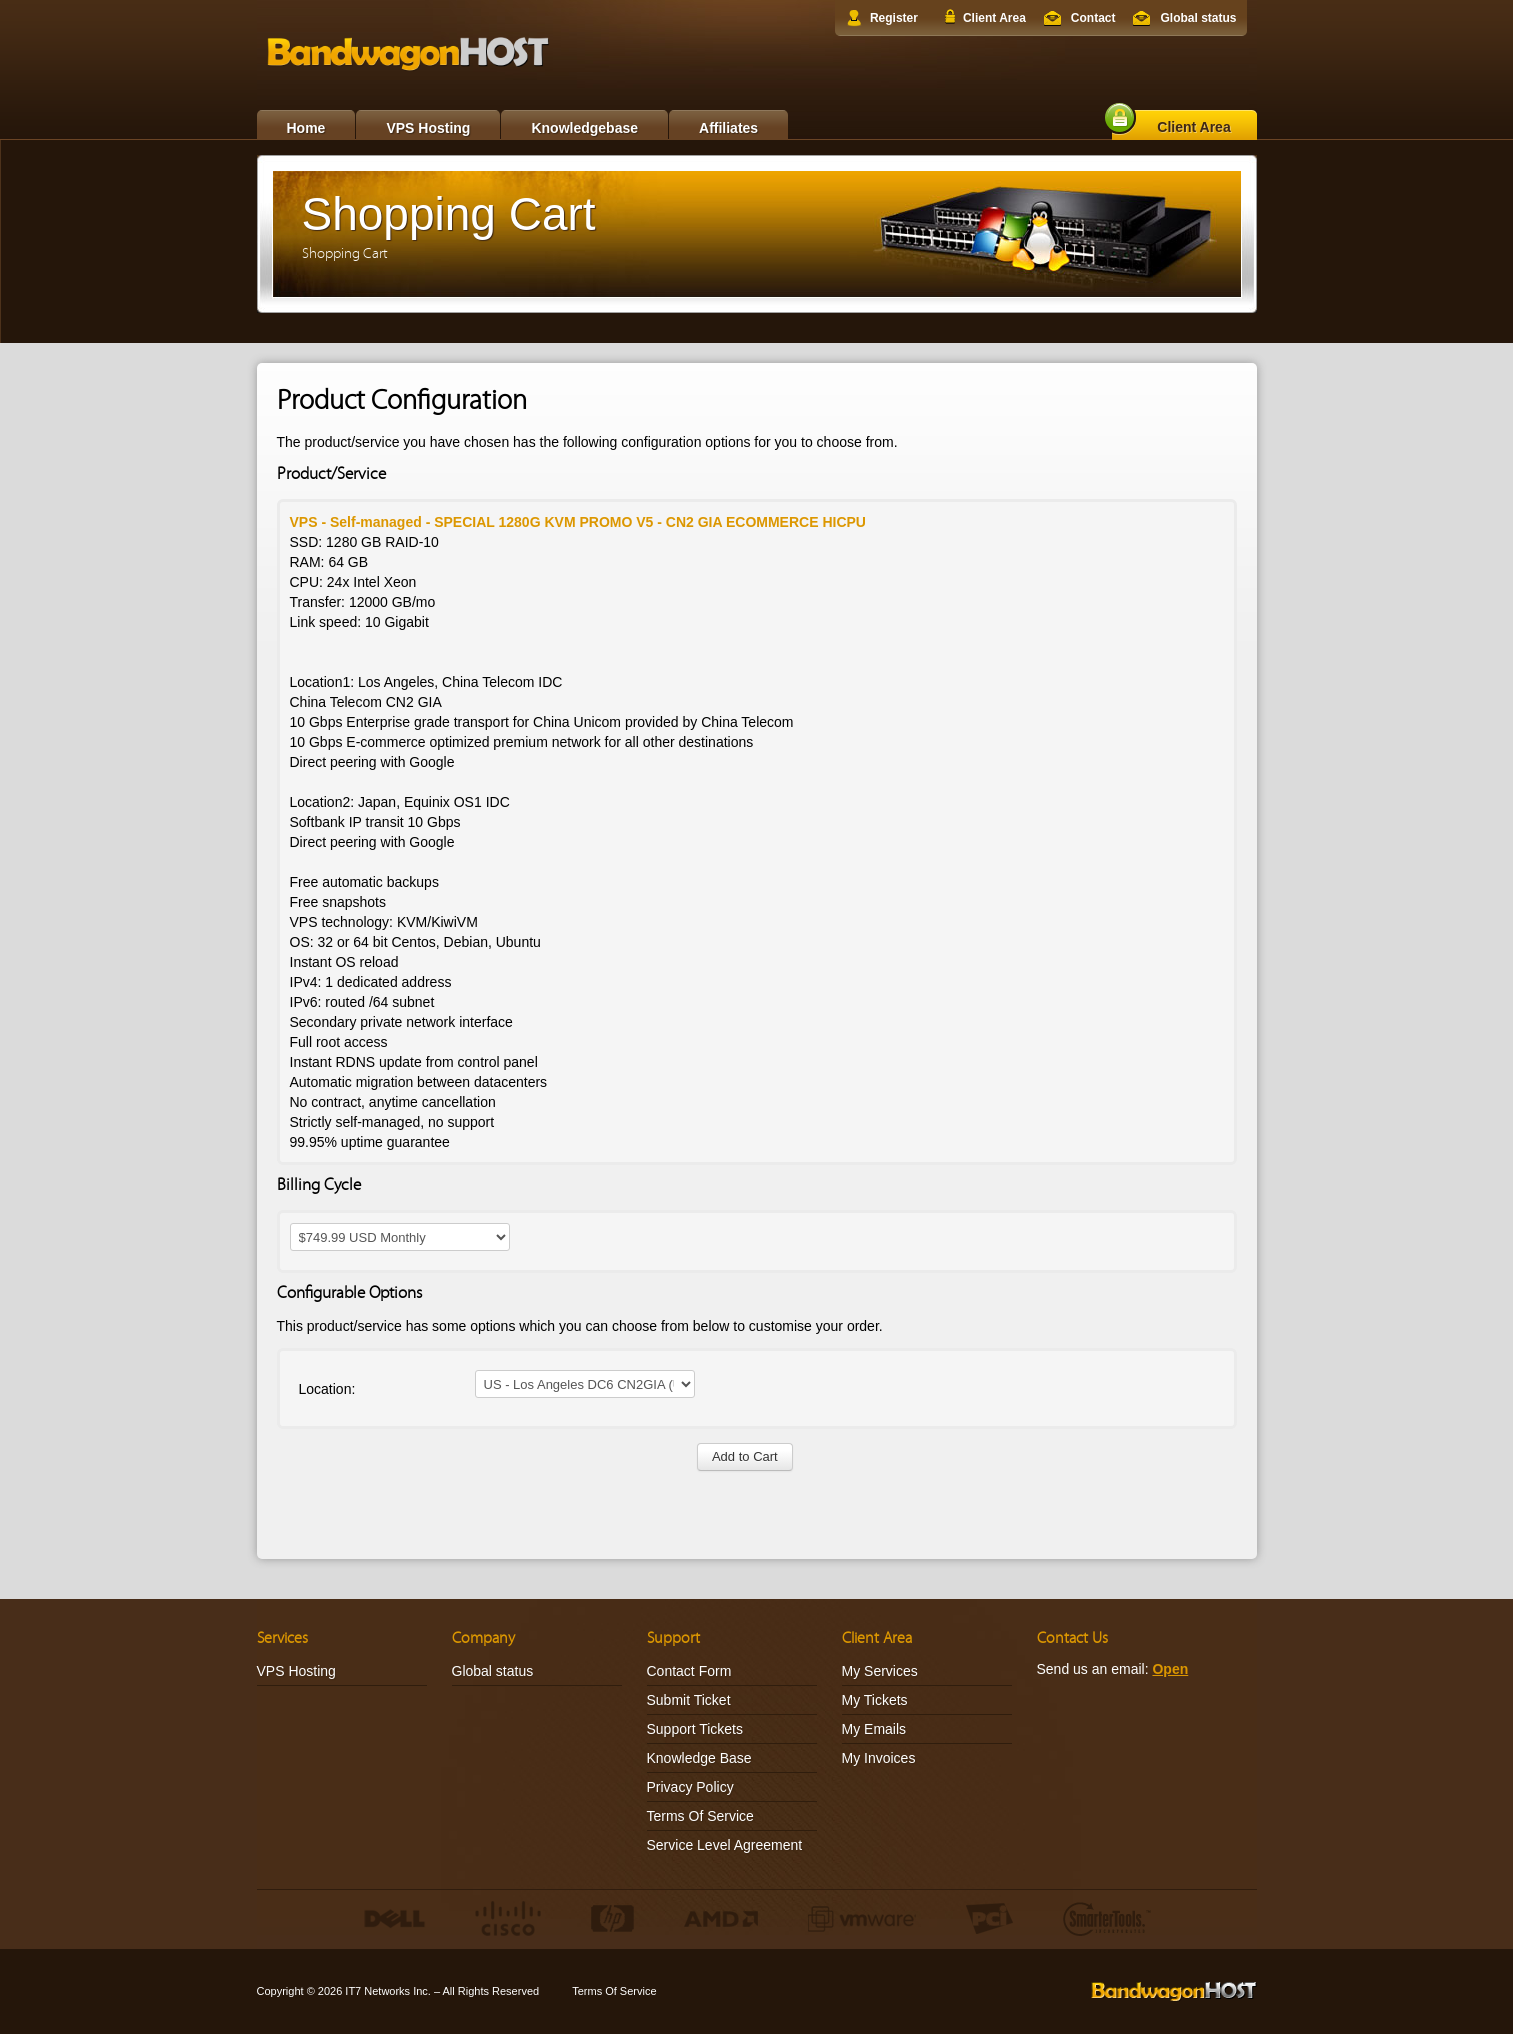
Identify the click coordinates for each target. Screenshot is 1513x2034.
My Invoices (879, 1758)
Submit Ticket (689, 1700)
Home (306, 128)
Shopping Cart (345, 253)
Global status (1198, 18)
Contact (1093, 18)
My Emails (874, 1729)
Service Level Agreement (725, 1845)
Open (1170, 1669)
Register (894, 18)
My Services (880, 1671)
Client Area (994, 18)
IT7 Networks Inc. (388, 1991)
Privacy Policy (690, 1787)
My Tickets (875, 1700)
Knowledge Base (699, 1758)
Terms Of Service (700, 1816)
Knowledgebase (584, 128)
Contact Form (689, 1671)
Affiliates (728, 128)
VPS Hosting (428, 128)
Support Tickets (695, 1729)
